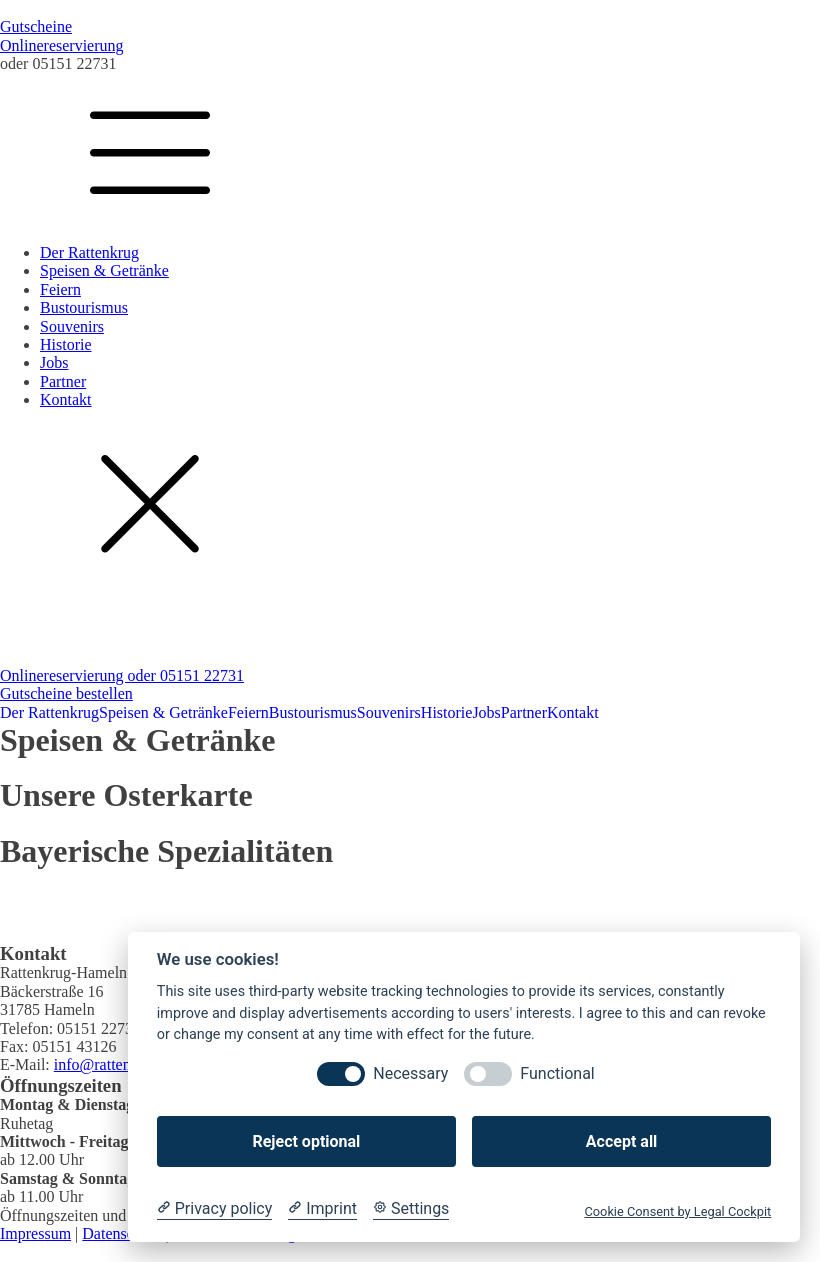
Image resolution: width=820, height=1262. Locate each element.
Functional (557, 1073)
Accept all (621, 1141)
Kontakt (66, 399)
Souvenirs (72, 326)
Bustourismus (84, 307)
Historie (66, 344)
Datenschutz (121, 1233)
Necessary (410, 1073)
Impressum (35, 1233)
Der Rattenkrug (89, 252)
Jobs (54, 362)
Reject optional (306, 1141)
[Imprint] (322, 1209)
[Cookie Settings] (411, 1209)
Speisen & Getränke (104, 270)
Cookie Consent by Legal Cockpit (677, 1211)
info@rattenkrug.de (116, 1064)
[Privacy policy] (214, 1209)
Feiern (60, 289)
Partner (63, 381)
